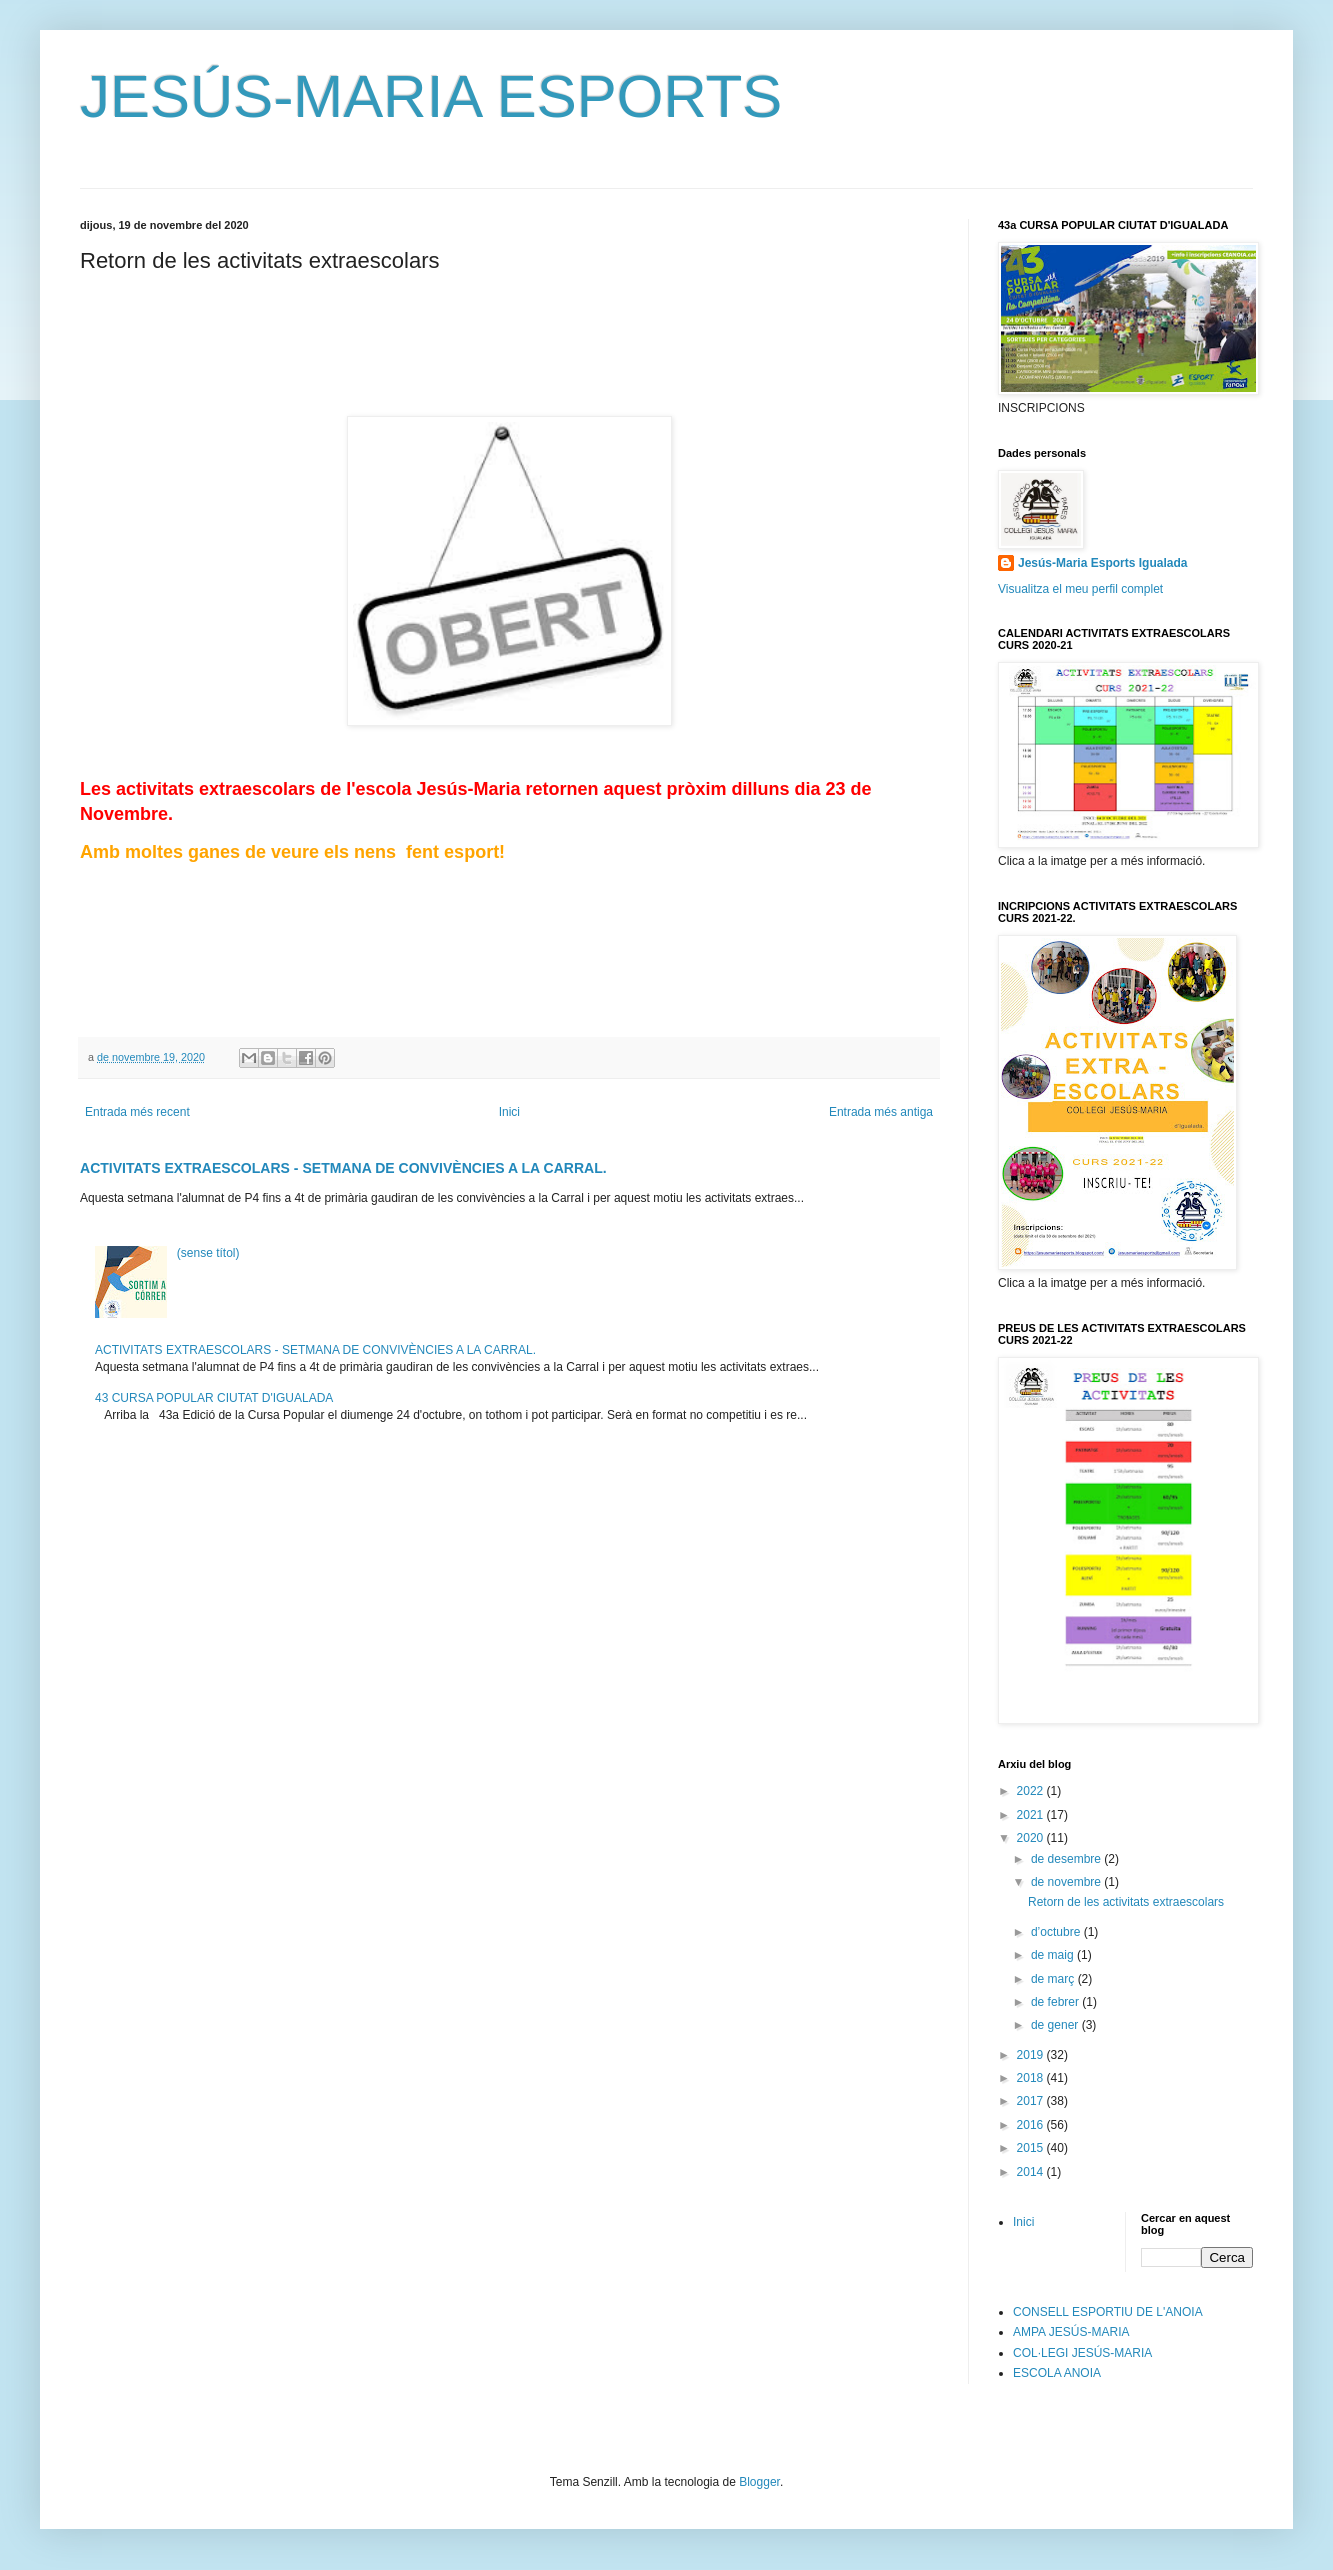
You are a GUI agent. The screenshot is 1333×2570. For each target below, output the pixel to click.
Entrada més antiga (881, 1112)
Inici (509, 1112)
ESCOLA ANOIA (1057, 2373)
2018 (1032, 2078)
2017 (1032, 2101)
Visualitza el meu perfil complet (1080, 589)
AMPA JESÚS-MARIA (1071, 2332)
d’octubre (1057, 1932)
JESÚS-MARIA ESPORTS (431, 96)
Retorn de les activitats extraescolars (1126, 1902)
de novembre (1067, 1882)
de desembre (1067, 1859)
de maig (1054, 1955)
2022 (1032, 1791)
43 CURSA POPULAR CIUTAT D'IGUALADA (214, 1398)
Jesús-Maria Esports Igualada (1102, 563)
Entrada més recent (137, 1112)
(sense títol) (208, 1253)
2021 (1032, 1815)
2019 (1032, 2055)
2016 (1032, 2125)
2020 (1032, 1838)
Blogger (759, 2482)
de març (1054, 1979)
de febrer (1056, 2002)
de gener (1056, 2025)
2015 (1032, 2148)
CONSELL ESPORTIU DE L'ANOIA (1108, 2312)
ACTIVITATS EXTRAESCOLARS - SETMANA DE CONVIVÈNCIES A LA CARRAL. (343, 1168)
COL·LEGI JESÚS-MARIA (1082, 2353)
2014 (1032, 2172)
